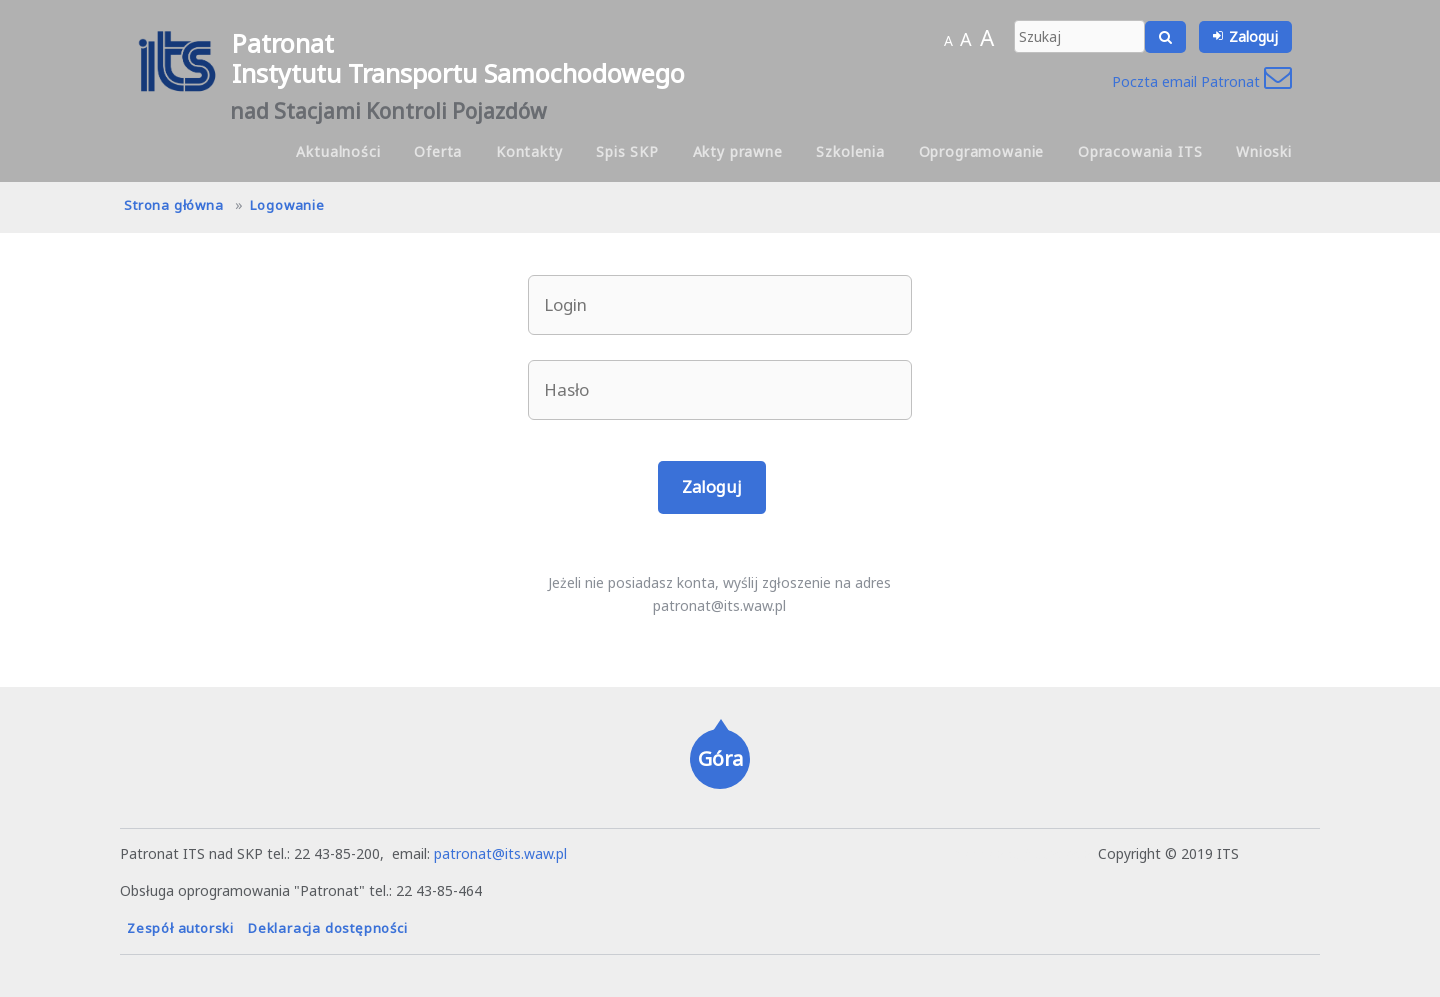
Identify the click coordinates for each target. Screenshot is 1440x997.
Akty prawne (738, 151)
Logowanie (287, 205)
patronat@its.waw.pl (500, 853)
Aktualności (338, 151)
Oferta (438, 151)
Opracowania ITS (1140, 151)
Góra (720, 758)
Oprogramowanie (982, 151)
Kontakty (529, 151)
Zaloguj (1253, 36)
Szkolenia (850, 151)
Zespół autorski (180, 928)
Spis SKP (627, 151)
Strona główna (173, 205)
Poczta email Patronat (1202, 81)
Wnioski (1264, 151)
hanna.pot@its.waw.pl (1023, 853)
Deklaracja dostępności (328, 928)
